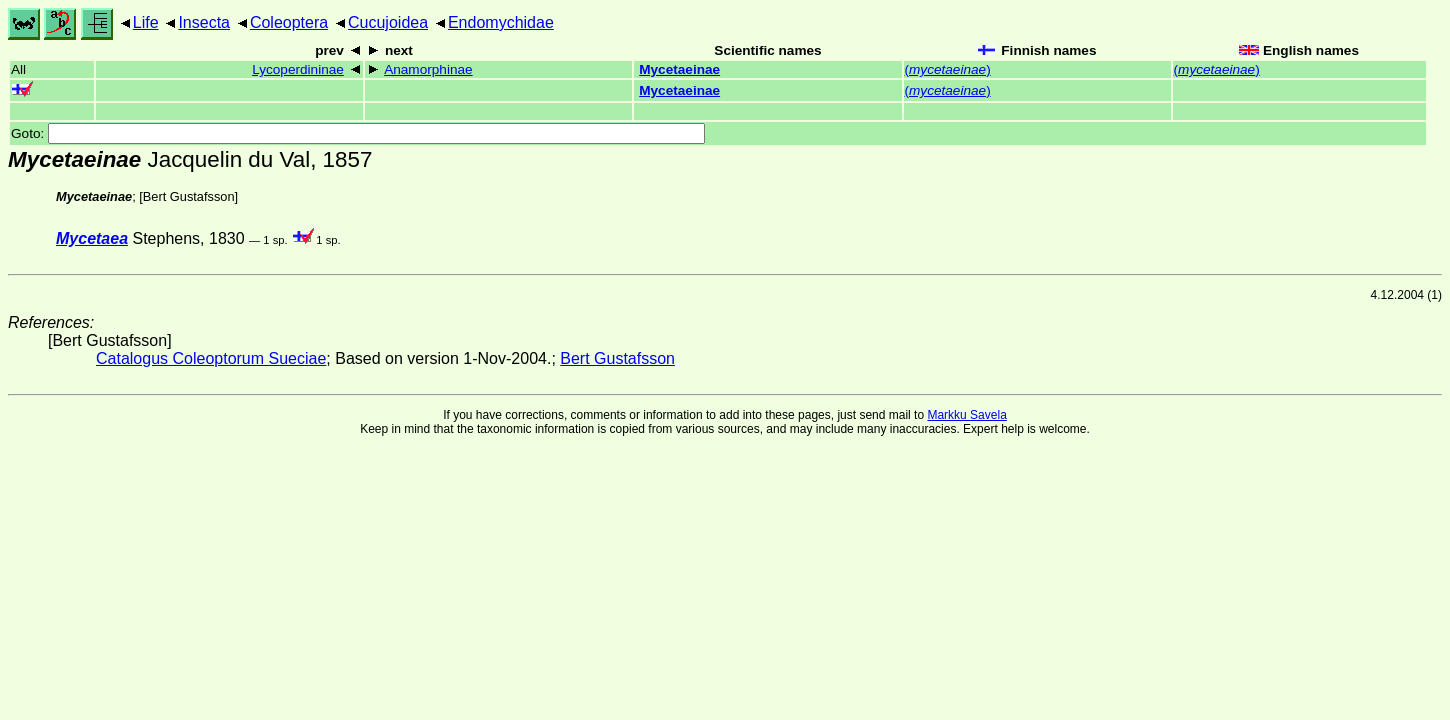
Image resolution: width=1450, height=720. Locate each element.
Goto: (358, 133)
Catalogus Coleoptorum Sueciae (211, 358)
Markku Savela (966, 415)
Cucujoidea (388, 22)
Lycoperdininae (298, 69)
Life (146, 22)
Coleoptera (289, 22)
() (948, 69)
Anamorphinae (428, 69)
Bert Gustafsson (189, 196)
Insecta (204, 22)
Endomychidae (501, 22)
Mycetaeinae (679, 69)
